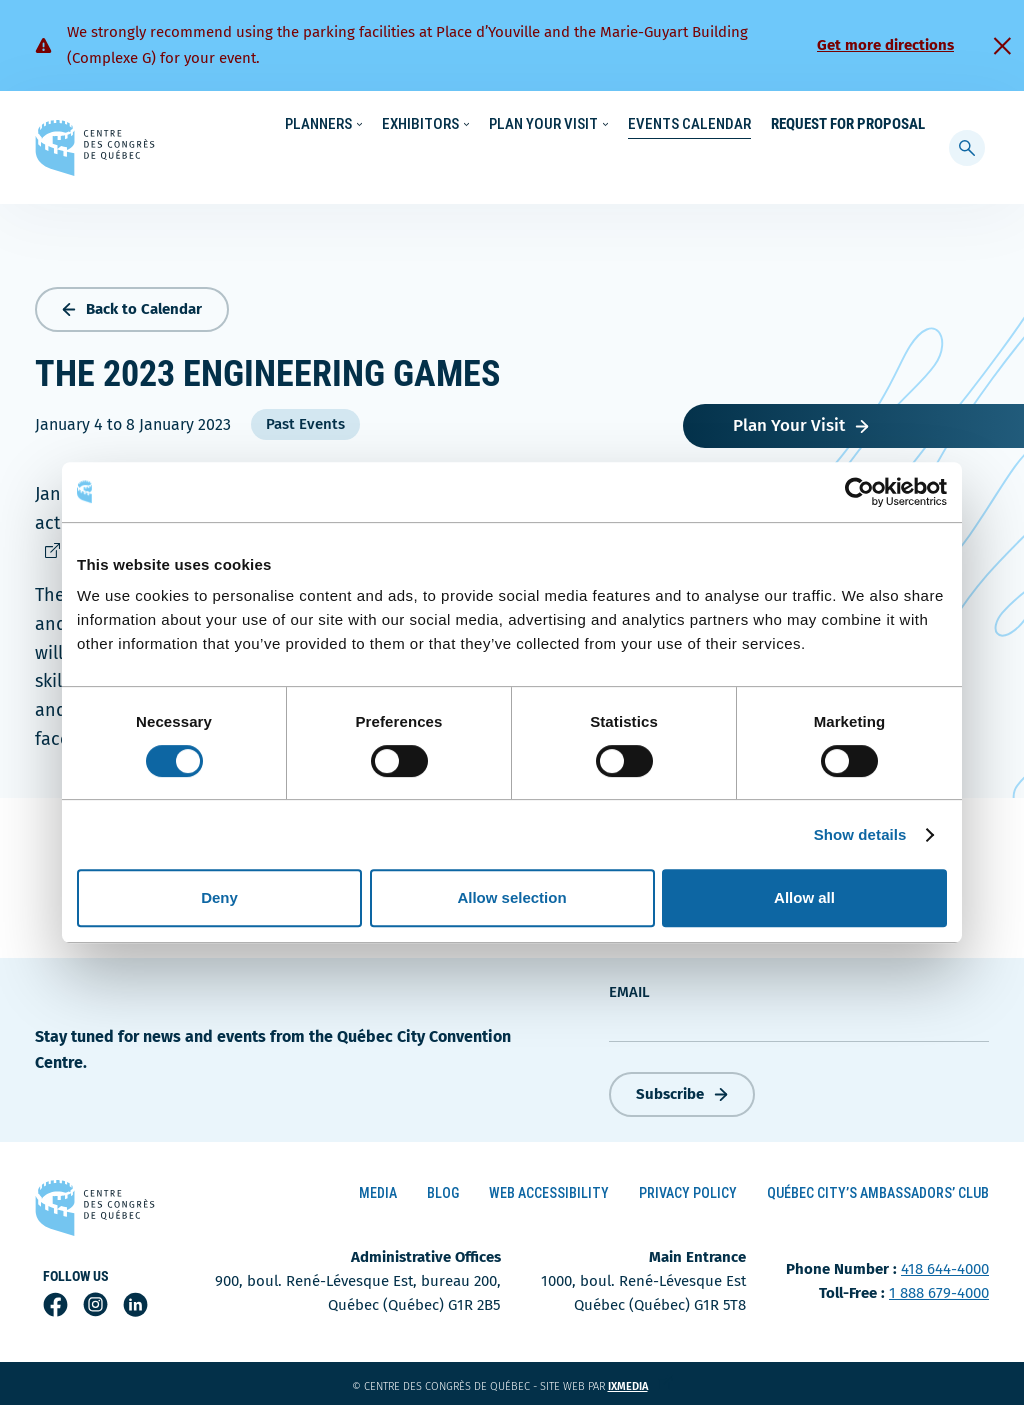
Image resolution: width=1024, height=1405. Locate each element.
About (792, 125)
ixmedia (640, 1383)
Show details (860, 834)
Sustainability (656, 125)
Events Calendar (689, 165)
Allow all (804, 897)
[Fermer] (1002, 46)
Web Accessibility (549, 1189)
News (736, 125)
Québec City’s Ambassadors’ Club (878, 1189)
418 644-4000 (945, 1266)
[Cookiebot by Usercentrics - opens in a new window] (859, 492)
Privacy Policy (688, 1189)
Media (378, 1189)
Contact (859, 125)
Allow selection (511, 897)
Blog (443, 1189)
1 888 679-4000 (939, 1290)
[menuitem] (916, 123)
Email (629, 988)
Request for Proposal (848, 165)
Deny (219, 897)
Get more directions (885, 45)
